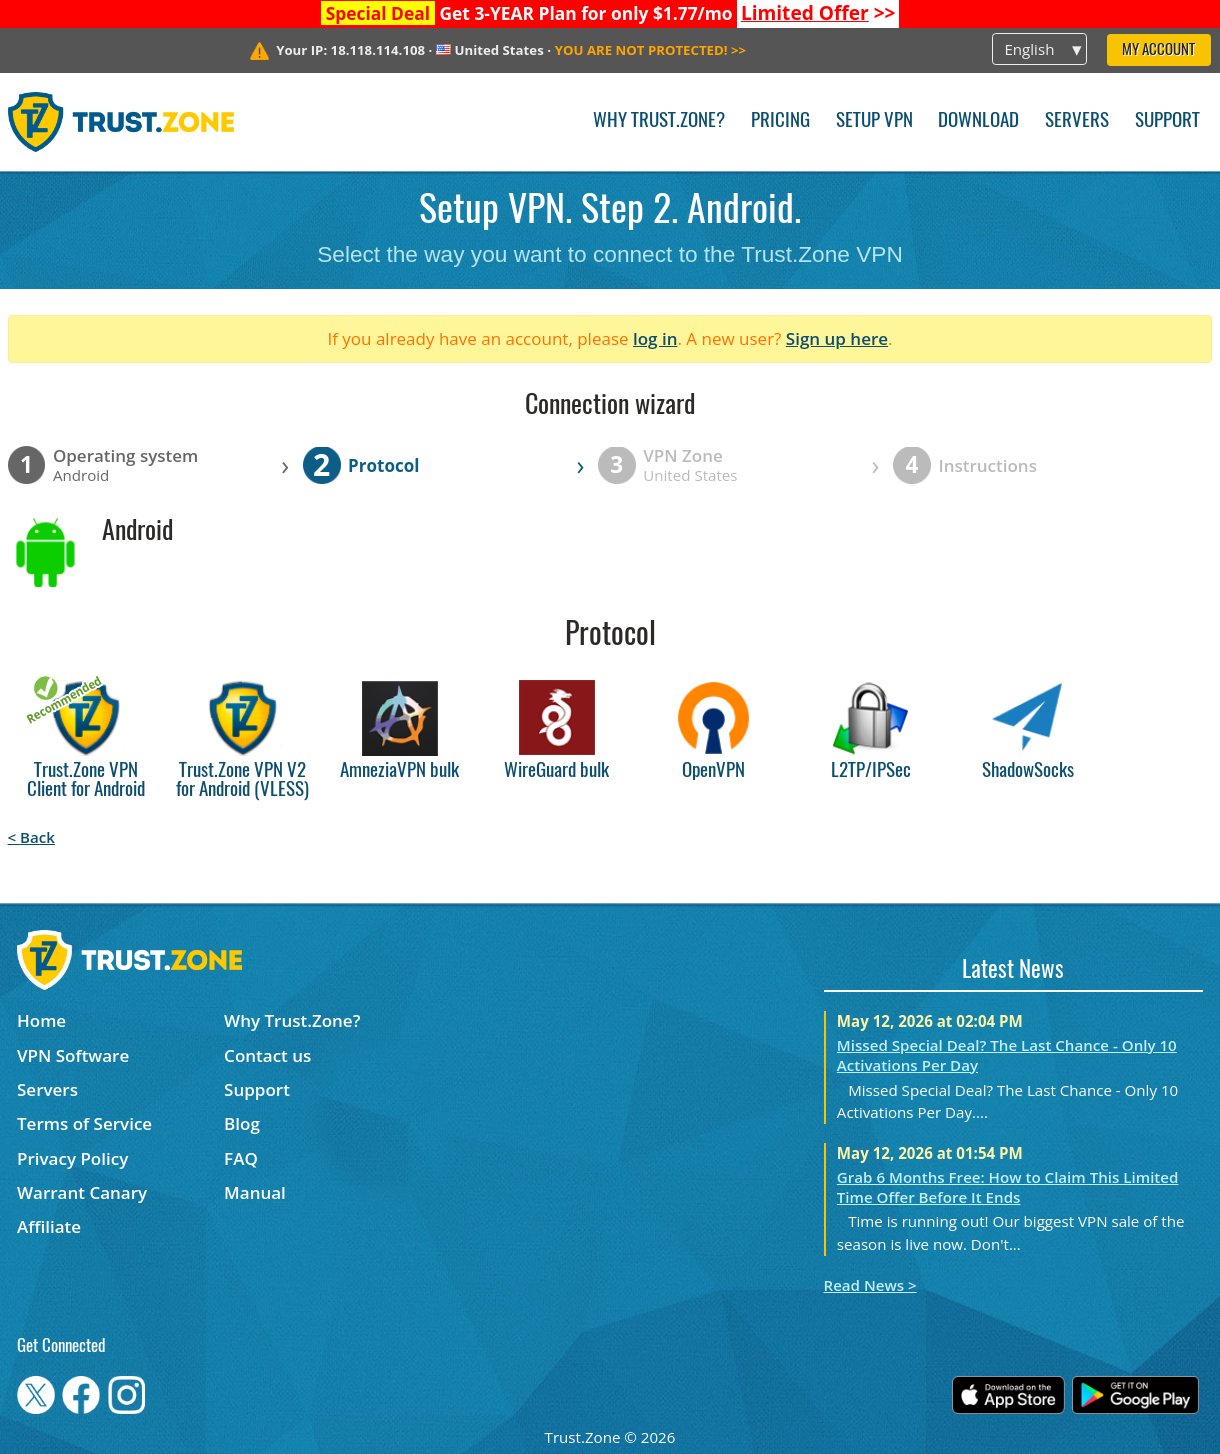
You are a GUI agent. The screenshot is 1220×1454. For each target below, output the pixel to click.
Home (41, 1020)
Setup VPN (874, 121)
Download (978, 121)
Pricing (780, 121)
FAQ (241, 1158)
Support (1167, 121)
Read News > (870, 1285)
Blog (242, 1123)
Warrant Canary (82, 1192)
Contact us (267, 1055)
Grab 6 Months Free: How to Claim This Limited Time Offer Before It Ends (1008, 1187)
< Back (31, 837)
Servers (1077, 121)
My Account (1158, 50)
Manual (255, 1192)
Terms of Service (84, 1123)
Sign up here (837, 338)
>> (818, 13)
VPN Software (73, 1055)
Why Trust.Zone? (659, 121)
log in (655, 338)
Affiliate (49, 1226)
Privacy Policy (72, 1158)
